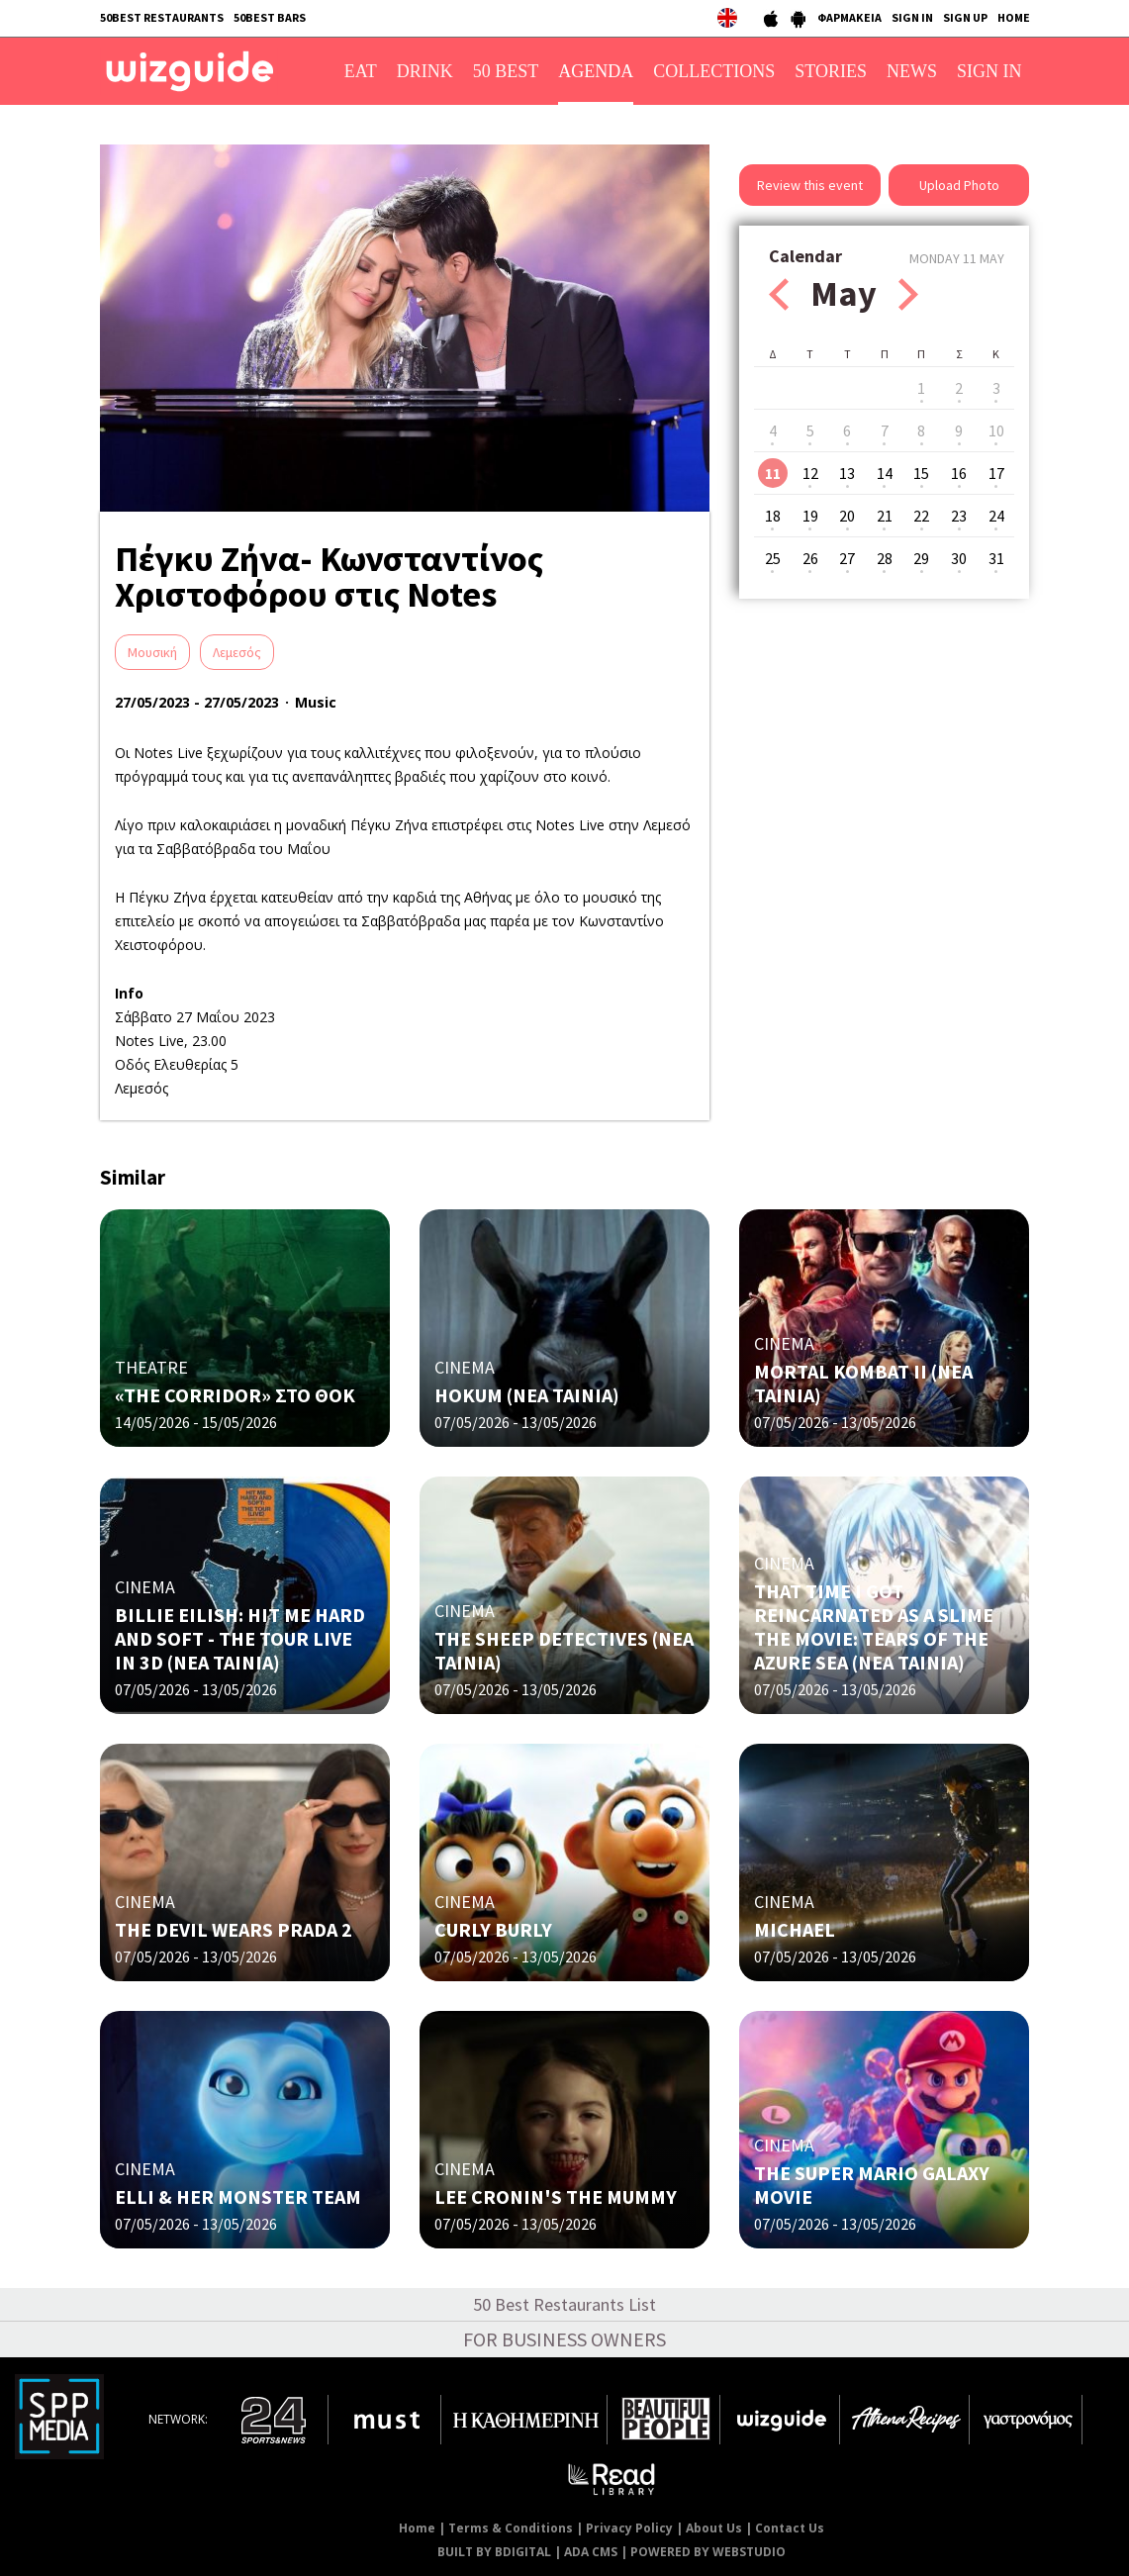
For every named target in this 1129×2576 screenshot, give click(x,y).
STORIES (831, 71)
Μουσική (152, 652)
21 (885, 515)
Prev (779, 294)
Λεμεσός (237, 652)
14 (885, 473)
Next (908, 294)
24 (996, 515)
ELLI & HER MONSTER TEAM (238, 2196)
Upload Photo (959, 185)
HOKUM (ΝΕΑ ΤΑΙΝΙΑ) (526, 1395)
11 (773, 473)
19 (810, 515)
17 (996, 473)
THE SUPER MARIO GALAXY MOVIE (871, 2184)
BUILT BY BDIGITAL (494, 2551)
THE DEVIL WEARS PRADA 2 (233, 1929)
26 (810, 558)
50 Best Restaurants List (564, 2304)
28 (885, 558)
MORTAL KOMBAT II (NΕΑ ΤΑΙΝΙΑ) (863, 1383)
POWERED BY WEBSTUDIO (708, 2551)
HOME (1013, 17)
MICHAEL (794, 1929)
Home (417, 2528)
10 (996, 430)
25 (773, 558)
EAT (360, 71)
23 (959, 515)
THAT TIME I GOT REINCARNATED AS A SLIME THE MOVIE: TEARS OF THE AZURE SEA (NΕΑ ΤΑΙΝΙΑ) (873, 1626)
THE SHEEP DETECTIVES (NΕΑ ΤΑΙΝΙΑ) (564, 1650)
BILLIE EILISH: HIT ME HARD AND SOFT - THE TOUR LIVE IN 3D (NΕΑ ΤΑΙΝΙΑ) (240, 1638)
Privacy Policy (629, 2528)
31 (996, 558)
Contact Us (789, 2528)
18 (773, 515)
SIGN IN (912, 17)
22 (921, 515)
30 (959, 558)
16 (959, 473)
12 (810, 473)
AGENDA (595, 71)
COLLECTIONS (714, 71)
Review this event (810, 185)
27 (847, 558)
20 (847, 515)
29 (921, 558)
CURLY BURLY (493, 1929)
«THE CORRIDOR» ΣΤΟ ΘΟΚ (235, 1395)
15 (921, 473)
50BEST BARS (270, 17)
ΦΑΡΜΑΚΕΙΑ (849, 17)
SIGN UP (965, 17)
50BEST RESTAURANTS (162, 17)
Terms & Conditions (510, 2528)
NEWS (912, 71)
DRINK (425, 71)
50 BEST (506, 71)
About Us (714, 2528)
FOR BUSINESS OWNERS (564, 2339)
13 (847, 473)
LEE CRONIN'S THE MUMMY (555, 2196)
